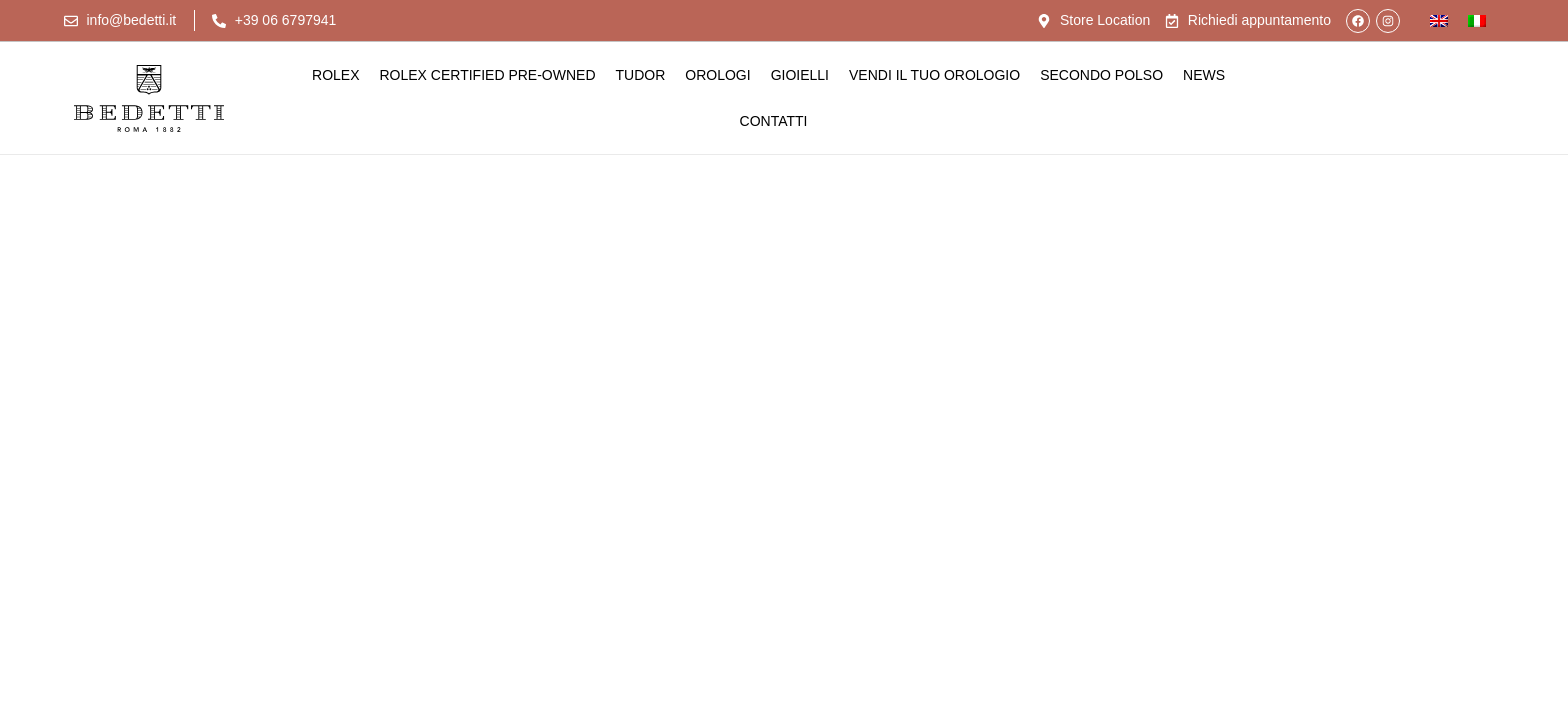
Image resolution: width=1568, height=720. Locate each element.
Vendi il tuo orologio (934, 75)
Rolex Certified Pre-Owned (488, 75)
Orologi (717, 75)
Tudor (641, 75)
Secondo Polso (1101, 75)
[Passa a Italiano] (1477, 20)
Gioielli (800, 75)
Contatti (774, 121)
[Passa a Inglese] (1439, 20)
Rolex (335, 75)
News (1204, 75)
